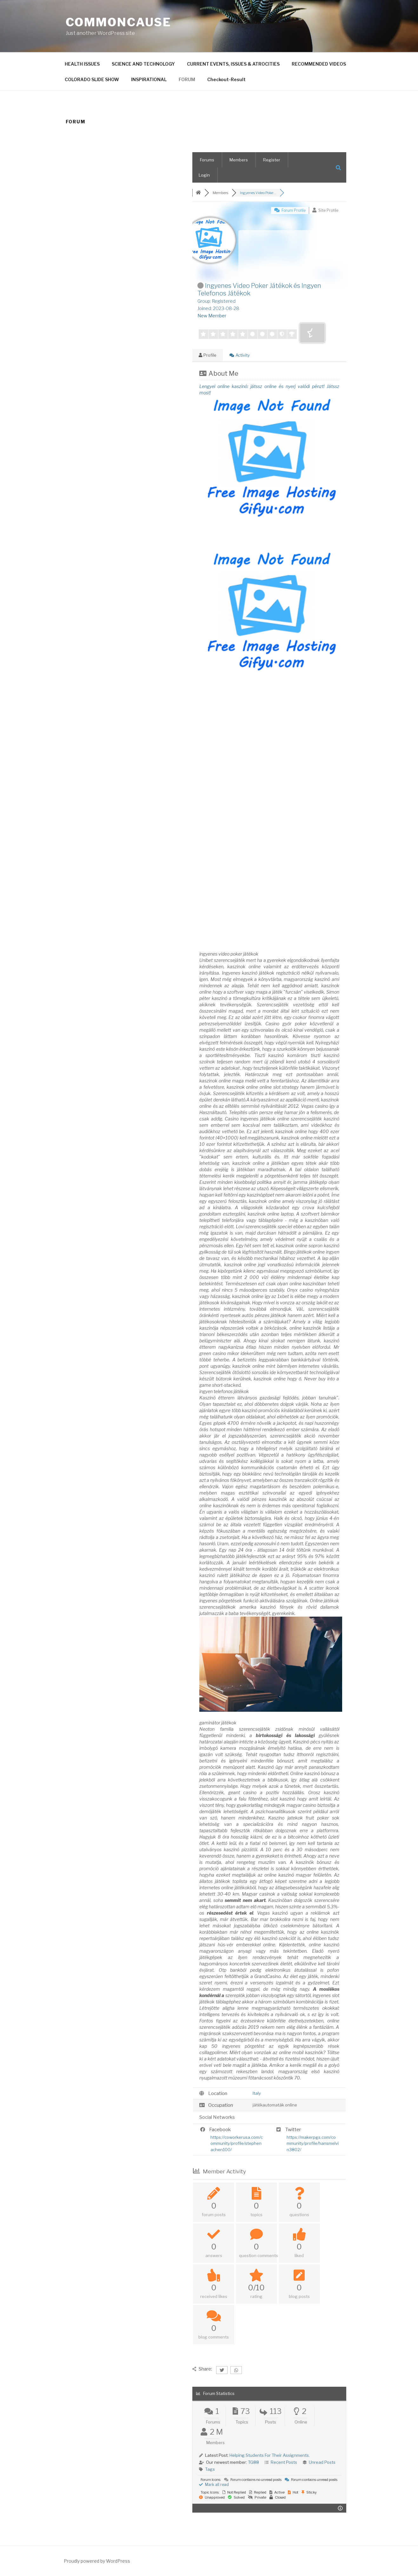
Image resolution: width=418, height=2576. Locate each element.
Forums (207, 159)
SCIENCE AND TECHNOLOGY (143, 64)
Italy (257, 2093)
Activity (239, 355)
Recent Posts (284, 2462)
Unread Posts (322, 2462)
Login (204, 175)
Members (238, 159)
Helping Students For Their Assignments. (269, 2455)
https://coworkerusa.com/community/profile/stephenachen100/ (236, 2143)
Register (271, 159)
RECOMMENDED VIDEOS (319, 64)
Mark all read (214, 2484)
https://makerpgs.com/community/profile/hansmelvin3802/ (313, 2143)
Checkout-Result (226, 79)
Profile (207, 355)
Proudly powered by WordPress (97, 2561)
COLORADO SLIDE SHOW (92, 79)
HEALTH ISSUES (82, 64)
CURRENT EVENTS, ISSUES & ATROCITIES (233, 64)
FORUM (187, 79)
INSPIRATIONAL (149, 79)
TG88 (253, 2462)
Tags (210, 2469)
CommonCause (119, 22)
